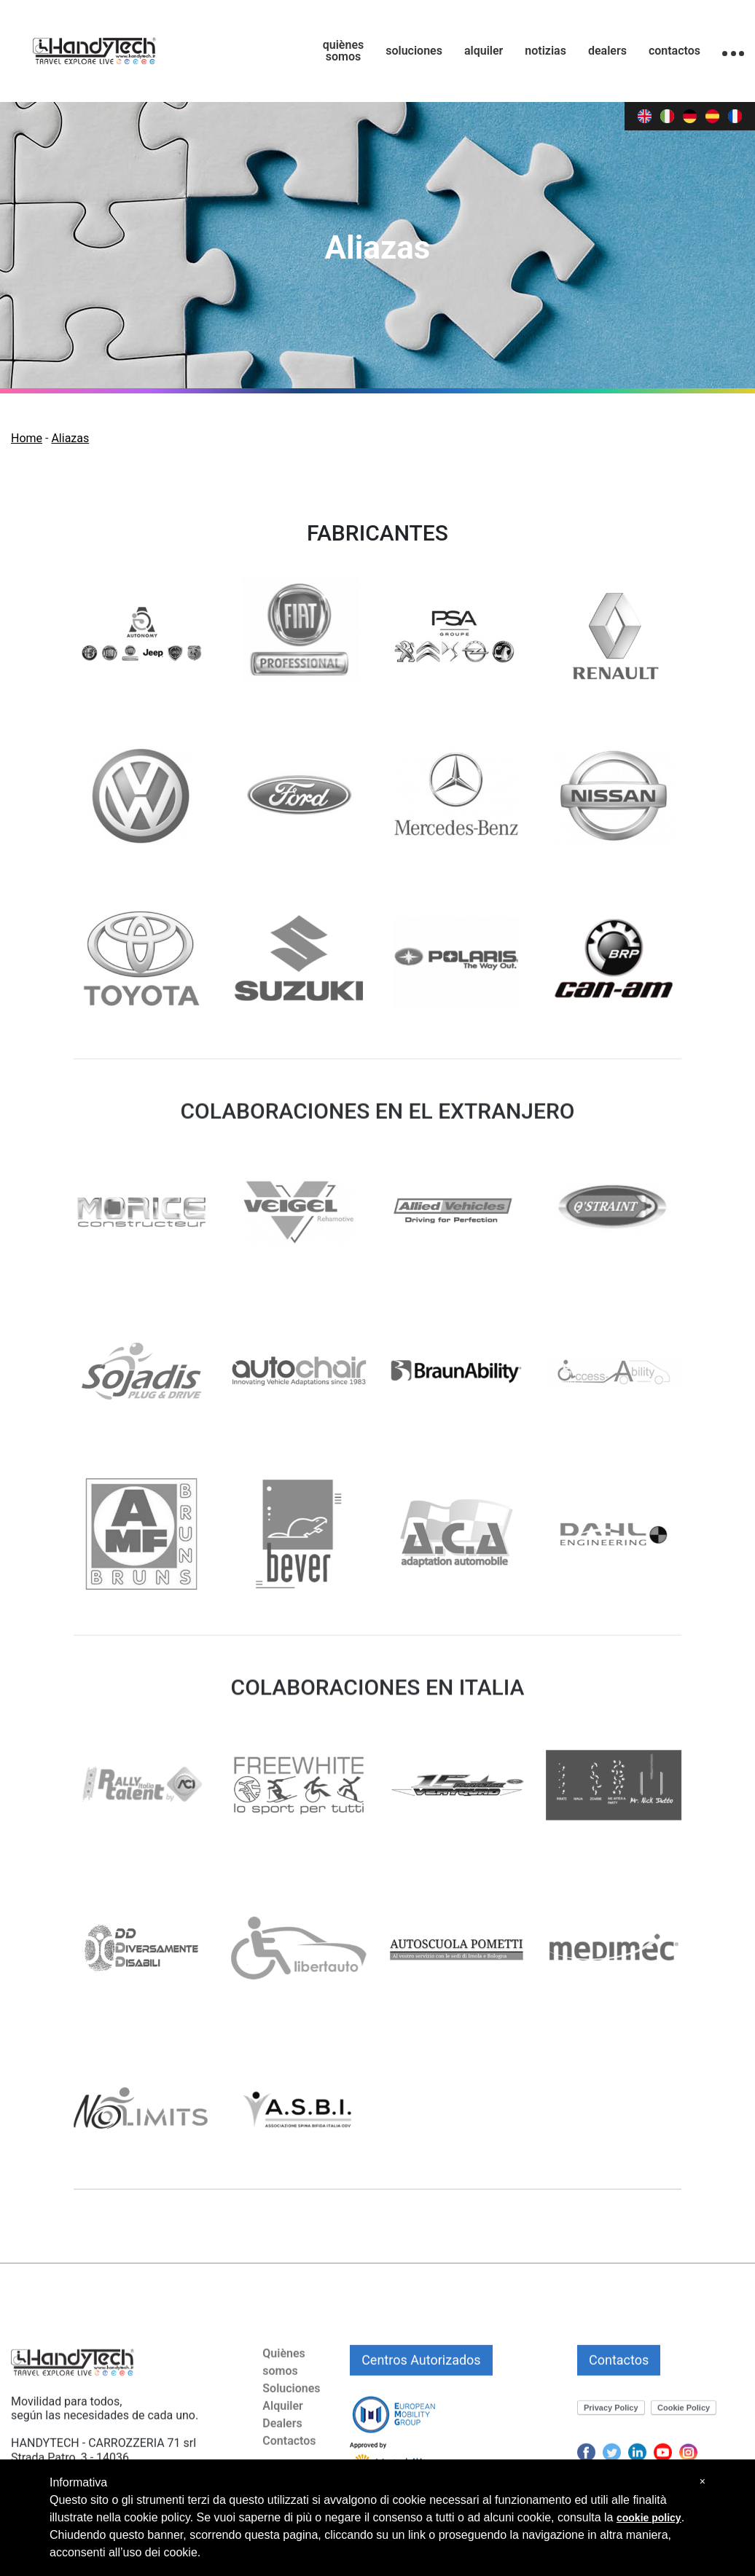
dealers (607, 51)
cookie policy (649, 2518)
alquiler (483, 51)
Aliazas (70, 438)
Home (26, 438)
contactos (674, 51)
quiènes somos (343, 51)
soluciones (414, 51)
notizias (545, 51)
